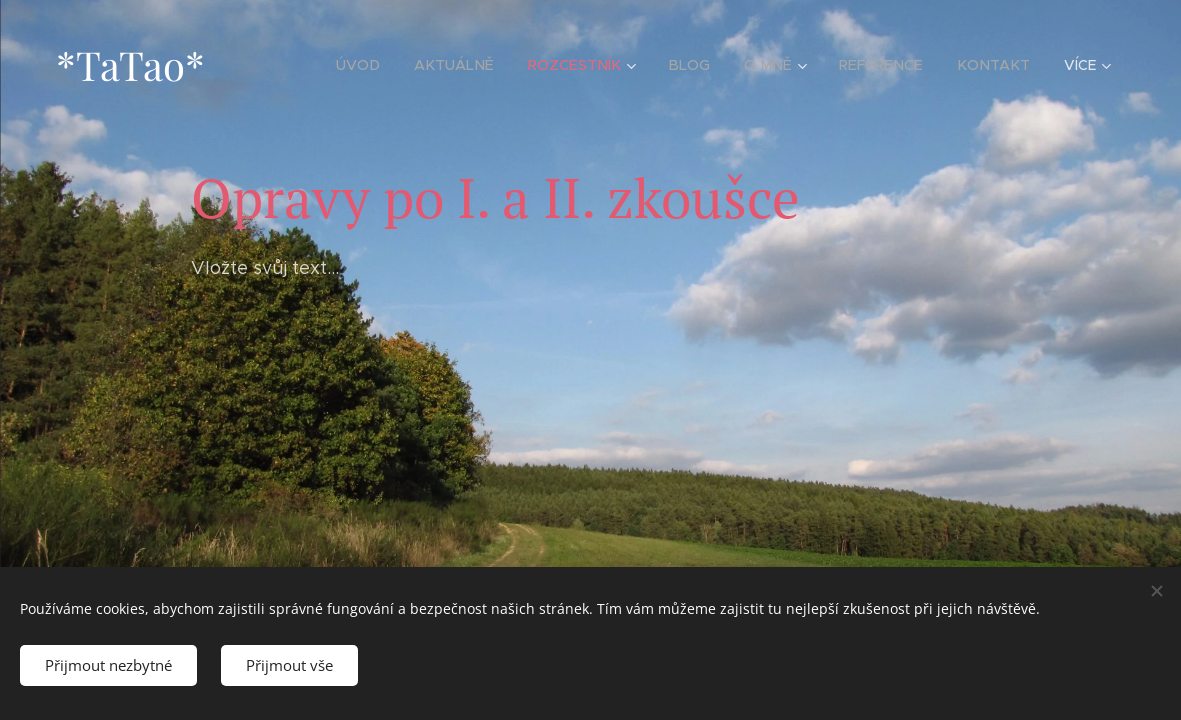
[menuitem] (379, 65)
